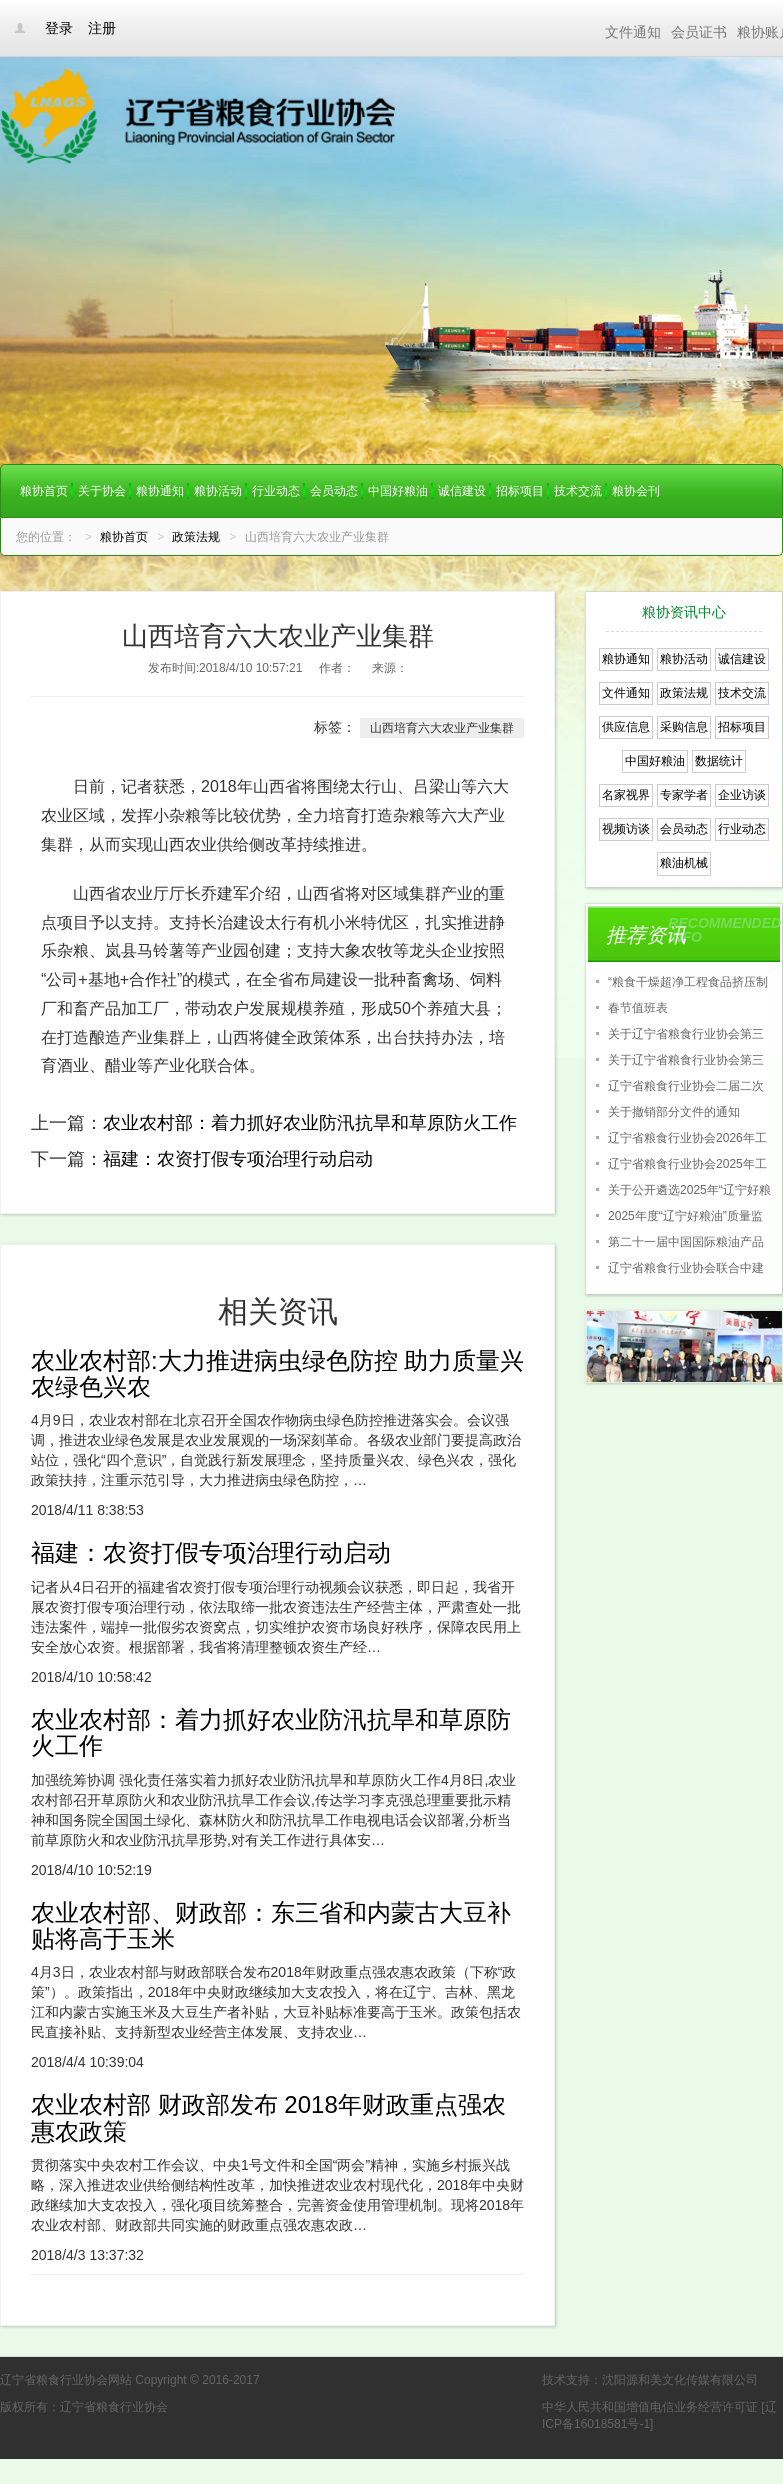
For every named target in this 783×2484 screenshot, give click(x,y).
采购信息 (684, 727)
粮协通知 (160, 491)
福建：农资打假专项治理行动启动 (238, 1159)
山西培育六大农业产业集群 (442, 728)
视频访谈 (626, 829)
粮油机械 (684, 863)
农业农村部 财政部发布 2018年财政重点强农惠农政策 (268, 2117)
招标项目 (520, 491)
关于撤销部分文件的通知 (674, 1112)
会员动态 (334, 491)
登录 (59, 28)
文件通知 (633, 32)
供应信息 (626, 727)
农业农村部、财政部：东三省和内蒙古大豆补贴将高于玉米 (271, 1925)
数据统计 (719, 761)
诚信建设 (462, 491)
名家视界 (626, 795)
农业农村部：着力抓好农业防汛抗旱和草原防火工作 (310, 1123)
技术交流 (578, 491)
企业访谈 (742, 795)
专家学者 (684, 795)
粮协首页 (44, 491)
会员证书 (699, 32)
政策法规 (196, 537)
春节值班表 (638, 1008)
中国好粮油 (398, 491)
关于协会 (102, 491)
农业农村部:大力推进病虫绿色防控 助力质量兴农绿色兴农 (277, 1373)
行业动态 (276, 491)
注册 (102, 28)
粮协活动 (218, 491)
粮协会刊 (636, 491)
